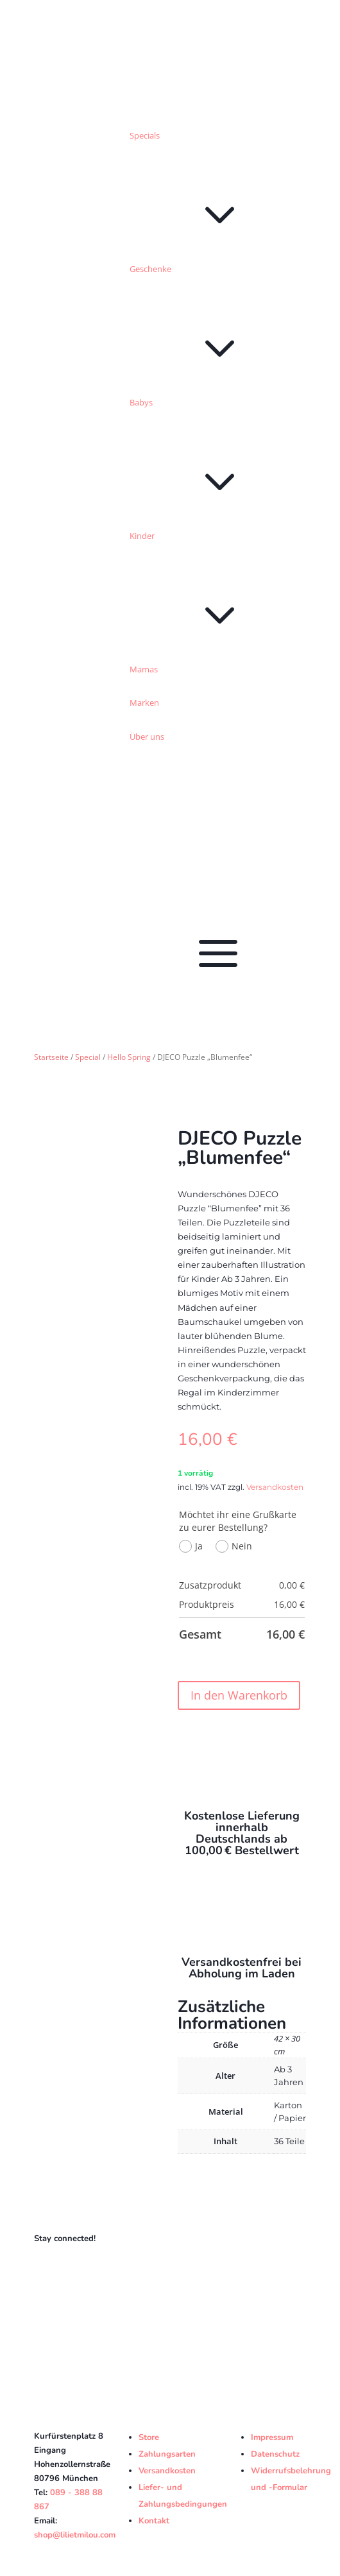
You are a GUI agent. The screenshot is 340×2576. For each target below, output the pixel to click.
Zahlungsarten (167, 2454)
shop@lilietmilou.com (74, 2535)
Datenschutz (275, 2454)
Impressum (272, 2437)
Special (88, 1057)
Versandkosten (274, 1487)
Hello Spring (129, 1057)
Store (149, 2437)
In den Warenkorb (239, 1695)
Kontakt (154, 2521)
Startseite (51, 1057)
